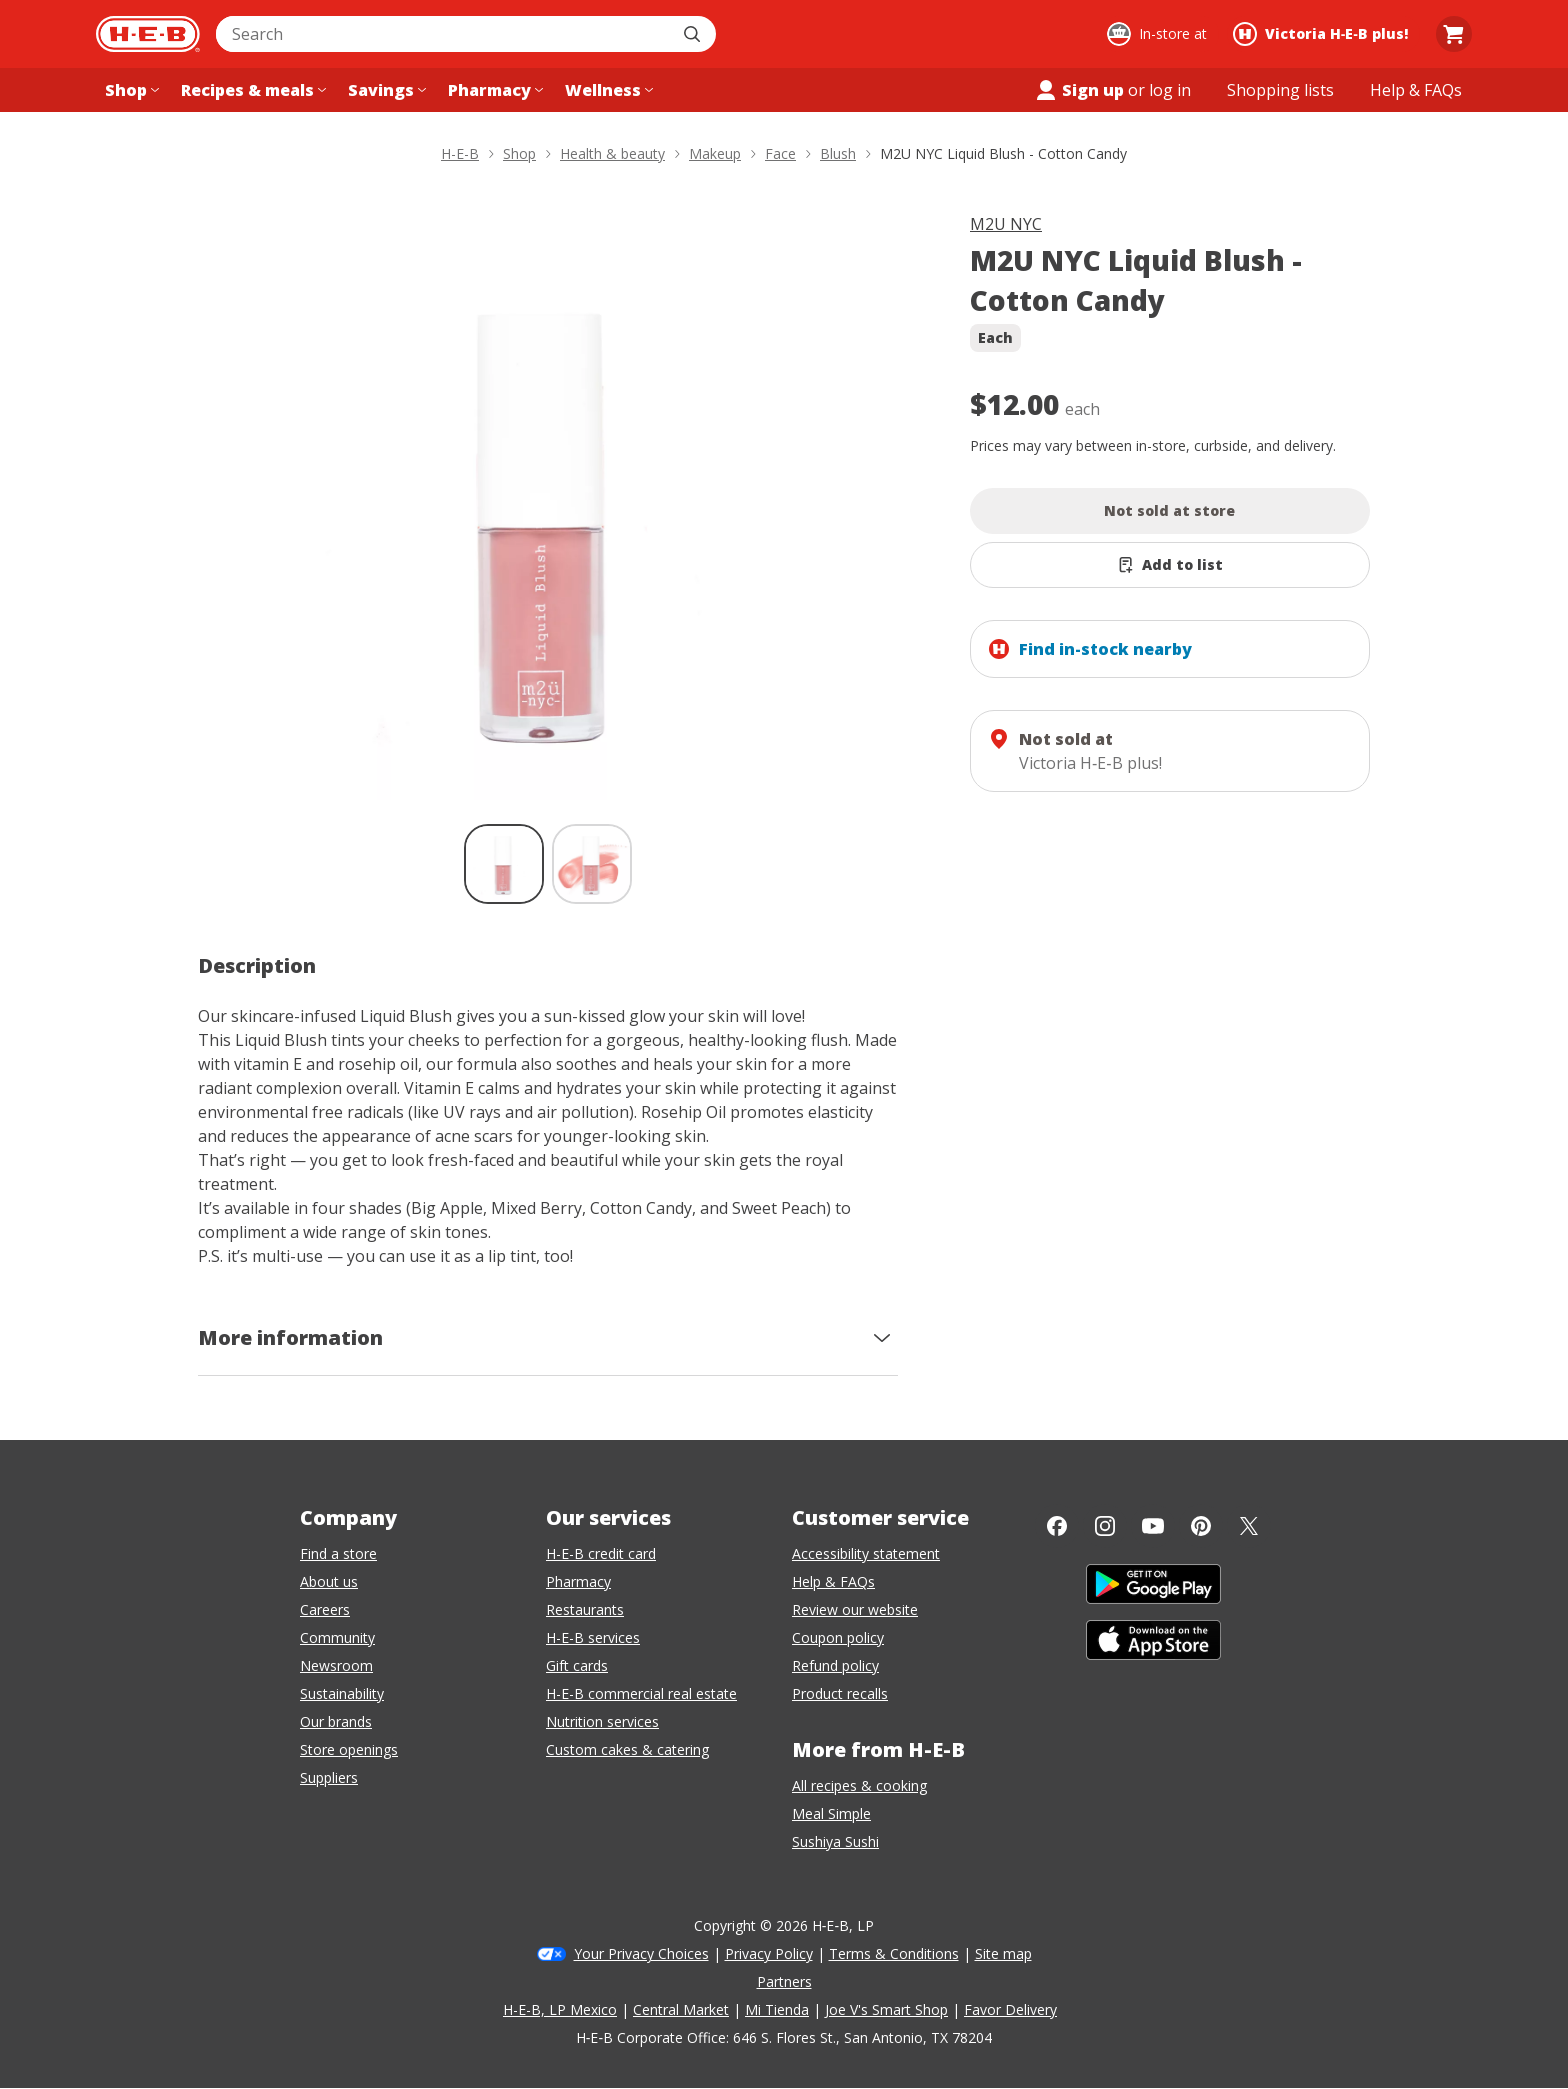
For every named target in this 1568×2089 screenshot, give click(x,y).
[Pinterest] (1201, 1526)
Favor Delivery (1010, 2009)
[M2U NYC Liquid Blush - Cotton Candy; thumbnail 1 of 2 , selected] (504, 864)
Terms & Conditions (894, 1953)
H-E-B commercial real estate (641, 1693)
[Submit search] (694, 34)
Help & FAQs (833, 1581)
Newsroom (336, 1665)
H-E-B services (593, 1637)
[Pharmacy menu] (493, 90)
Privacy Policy (769, 1953)
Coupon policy (838, 1637)
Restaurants (585, 1609)
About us (329, 1581)
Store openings (349, 1749)
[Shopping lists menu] (1280, 90)
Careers (325, 1609)
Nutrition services (602, 1721)
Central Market (681, 2009)
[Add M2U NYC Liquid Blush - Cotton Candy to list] (1170, 565)
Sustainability (342, 1693)
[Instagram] (1105, 1526)
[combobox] (444, 34)
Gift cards (577, 1665)
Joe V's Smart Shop (886, 2009)
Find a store (338, 1553)
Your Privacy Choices (641, 1953)
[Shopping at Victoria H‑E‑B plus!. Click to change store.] (1323, 34)
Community (337, 1637)
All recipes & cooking (859, 1785)
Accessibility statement (866, 1553)
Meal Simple (831, 1813)
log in (1170, 90)
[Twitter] (1249, 1526)
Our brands (336, 1721)
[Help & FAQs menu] (1416, 90)
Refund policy (835, 1665)
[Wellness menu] (607, 90)
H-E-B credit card (601, 1553)
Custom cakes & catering (627, 1749)
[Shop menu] (130, 90)
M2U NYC (1006, 224)
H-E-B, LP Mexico (560, 2009)
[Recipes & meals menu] (251, 90)
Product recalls (840, 1693)
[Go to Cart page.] (1454, 34)
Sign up (1079, 90)
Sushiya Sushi (835, 1841)
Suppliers (329, 1777)
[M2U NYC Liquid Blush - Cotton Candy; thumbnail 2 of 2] (592, 864)
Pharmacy (578, 1581)
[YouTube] (1153, 1526)
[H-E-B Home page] (148, 34)
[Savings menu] (385, 90)
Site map (1003, 1953)
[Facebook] (1057, 1526)
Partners (784, 1981)
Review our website (855, 1609)
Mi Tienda (777, 2009)
